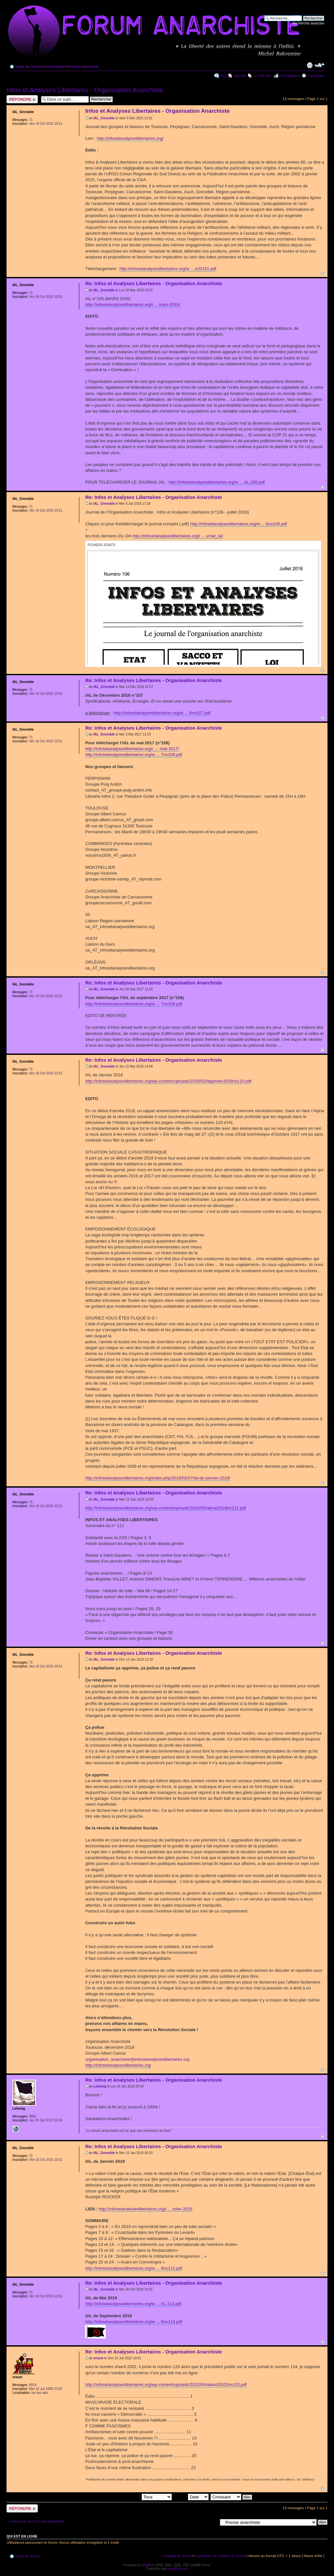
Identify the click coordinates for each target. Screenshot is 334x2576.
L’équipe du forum (177, 2556)
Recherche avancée (308, 23)
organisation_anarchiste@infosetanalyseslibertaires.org (137, 2059)
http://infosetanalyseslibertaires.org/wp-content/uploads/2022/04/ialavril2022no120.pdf (166, 2384)
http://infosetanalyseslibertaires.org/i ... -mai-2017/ (132, 748)
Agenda (240, 76)
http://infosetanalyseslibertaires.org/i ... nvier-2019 (145, 2208)
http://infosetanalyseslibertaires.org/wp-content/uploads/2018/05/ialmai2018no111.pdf (165, 1508)
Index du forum (28, 66)
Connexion (315, 76)
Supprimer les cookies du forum (220, 2556)
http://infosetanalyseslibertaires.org (118, 2065)
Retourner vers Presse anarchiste (37, 2521)
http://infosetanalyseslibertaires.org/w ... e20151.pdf (167, 268)
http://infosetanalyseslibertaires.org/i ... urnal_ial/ (177, 535)
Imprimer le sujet (309, 65)
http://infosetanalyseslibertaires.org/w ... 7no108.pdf (133, 754)
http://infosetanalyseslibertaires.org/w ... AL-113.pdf (133, 2303)
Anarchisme (54, 66)
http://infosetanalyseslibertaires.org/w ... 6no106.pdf (238, 523)
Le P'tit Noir (262, 76)
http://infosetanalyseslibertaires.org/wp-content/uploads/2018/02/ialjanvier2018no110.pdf (168, 1081)
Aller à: (211, 2522)
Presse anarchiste (83, 66)
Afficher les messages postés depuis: (126, 2497)
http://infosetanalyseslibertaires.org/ (130, 138)
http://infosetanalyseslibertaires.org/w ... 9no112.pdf (133, 2268)
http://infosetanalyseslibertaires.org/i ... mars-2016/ (132, 304)
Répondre (22, 99)
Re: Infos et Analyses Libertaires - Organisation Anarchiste (153, 283)
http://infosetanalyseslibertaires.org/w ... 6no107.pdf (162, 712)
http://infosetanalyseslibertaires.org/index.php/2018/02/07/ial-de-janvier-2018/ (157, 1478)
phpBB (146, 2565)
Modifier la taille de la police (319, 65)
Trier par (190, 2497)
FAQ (223, 76)
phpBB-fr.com (179, 2568)
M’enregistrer (289, 76)
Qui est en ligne (22, 2536)
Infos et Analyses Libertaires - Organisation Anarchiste (85, 90)
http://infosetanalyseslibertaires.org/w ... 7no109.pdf (133, 1003)
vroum (98, 2358)
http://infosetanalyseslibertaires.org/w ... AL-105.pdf (217, 482)
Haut (322, 273)
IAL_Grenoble (104, 118)
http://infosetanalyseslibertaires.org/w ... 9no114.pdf (133, 2321)
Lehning (99, 2086)
